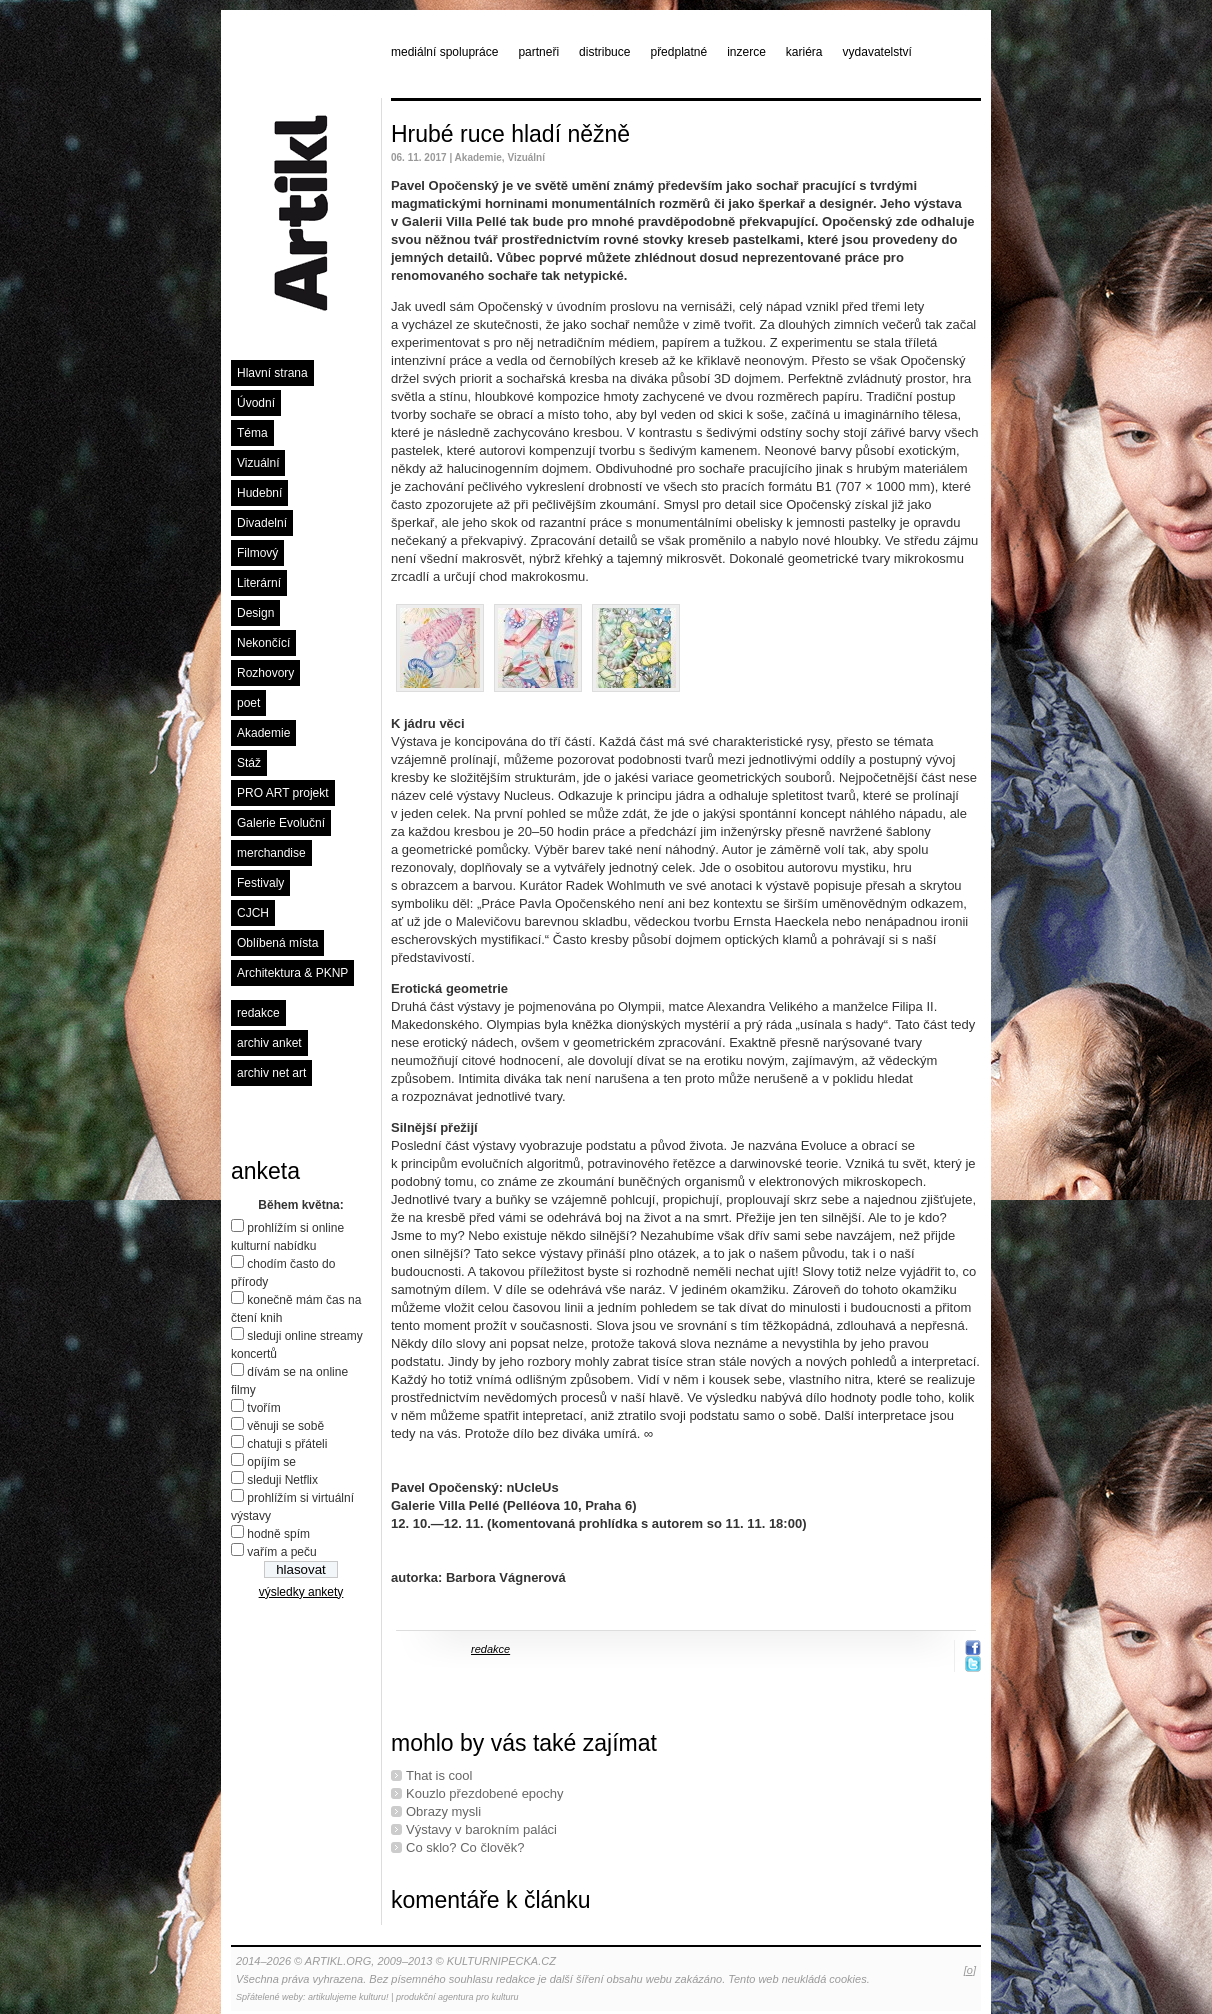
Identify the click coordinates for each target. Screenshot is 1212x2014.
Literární (259, 583)
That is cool (439, 1775)
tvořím (263, 1408)
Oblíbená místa (277, 943)
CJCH (253, 913)
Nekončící (263, 643)
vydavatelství (877, 52)
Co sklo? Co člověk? (465, 1847)
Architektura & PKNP (292, 973)
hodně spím (278, 1534)
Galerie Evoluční (281, 823)
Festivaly (260, 883)
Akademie (263, 733)
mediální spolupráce (444, 52)
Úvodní (256, 403)
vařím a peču (281, 1552)
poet (248, 703)
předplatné (678, 52)
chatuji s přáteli (287, 1444)
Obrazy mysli (443, 1811)
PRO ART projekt (283, 793)
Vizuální (258, 463)
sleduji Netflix (282, 1480)
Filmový (257, 553)
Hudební (259, 493)
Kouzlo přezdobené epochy (485, 1793)
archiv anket (269, 1043)
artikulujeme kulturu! (348, 1997)
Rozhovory (265, 673)
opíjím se (271, 1462)
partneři (538, 52)
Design (255, 613)
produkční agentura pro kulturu (457, 1997)
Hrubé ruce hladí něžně (510, 134)
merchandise (271, 853)
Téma (252, 433)
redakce (258, 1013)
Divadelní (262, 523)
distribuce (604, 52)
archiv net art (271, 1073)
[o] (970, 1970)
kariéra (804, 52)
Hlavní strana (272, 373)
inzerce (746, 52)
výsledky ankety (301, 1592)
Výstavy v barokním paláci (481, 1829)
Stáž (249, 763)
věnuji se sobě (285, 1426)
